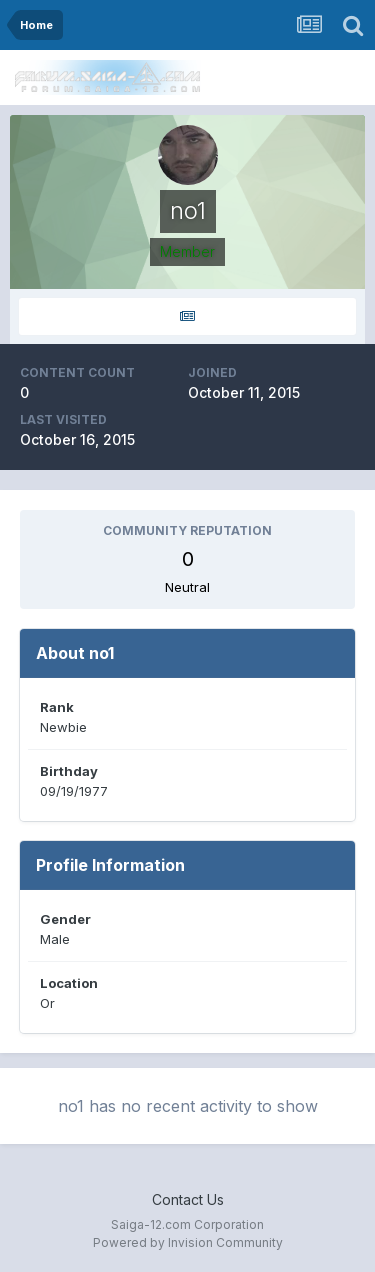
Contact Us (188, 1199)
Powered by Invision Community (188, 1242)
